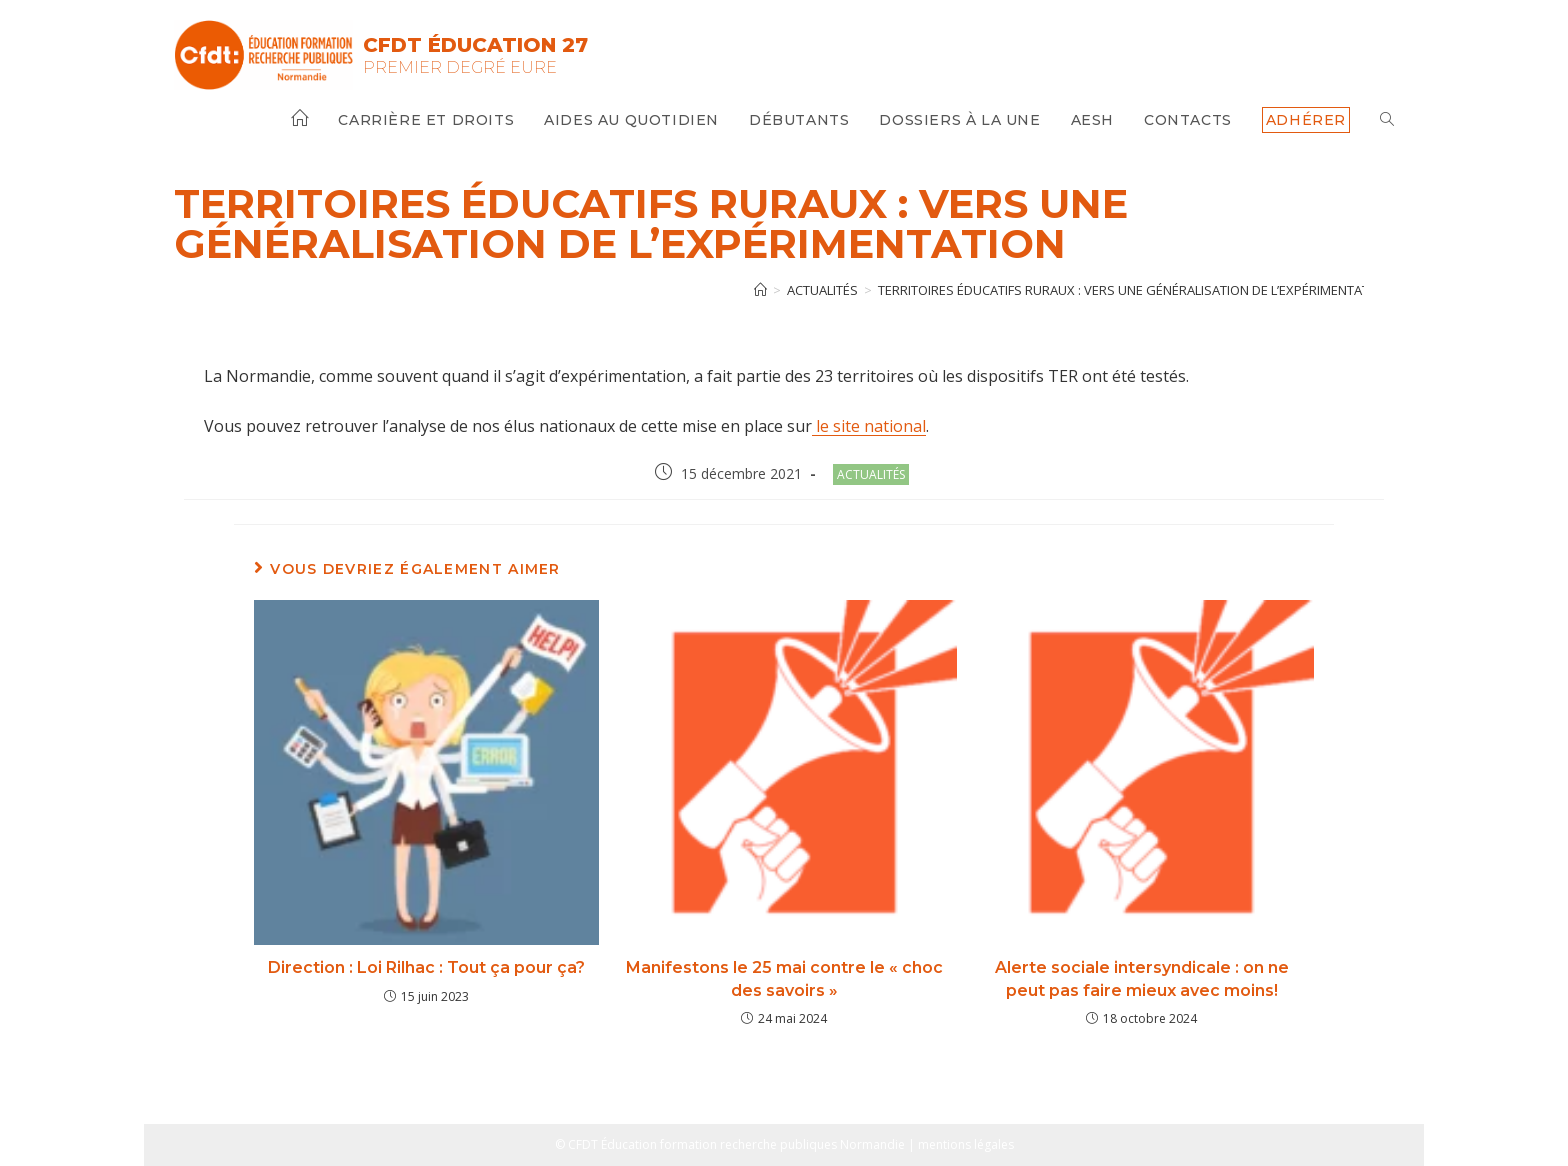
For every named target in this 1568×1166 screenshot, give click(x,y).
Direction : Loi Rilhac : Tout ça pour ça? (426, 967)
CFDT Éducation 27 (475, 45)
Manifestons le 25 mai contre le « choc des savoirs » (784, 978)
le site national (869, 426)
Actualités (871, 474)
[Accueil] (760, 290)
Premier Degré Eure (460, 67)
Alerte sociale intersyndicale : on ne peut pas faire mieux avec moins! (1142, 978)
